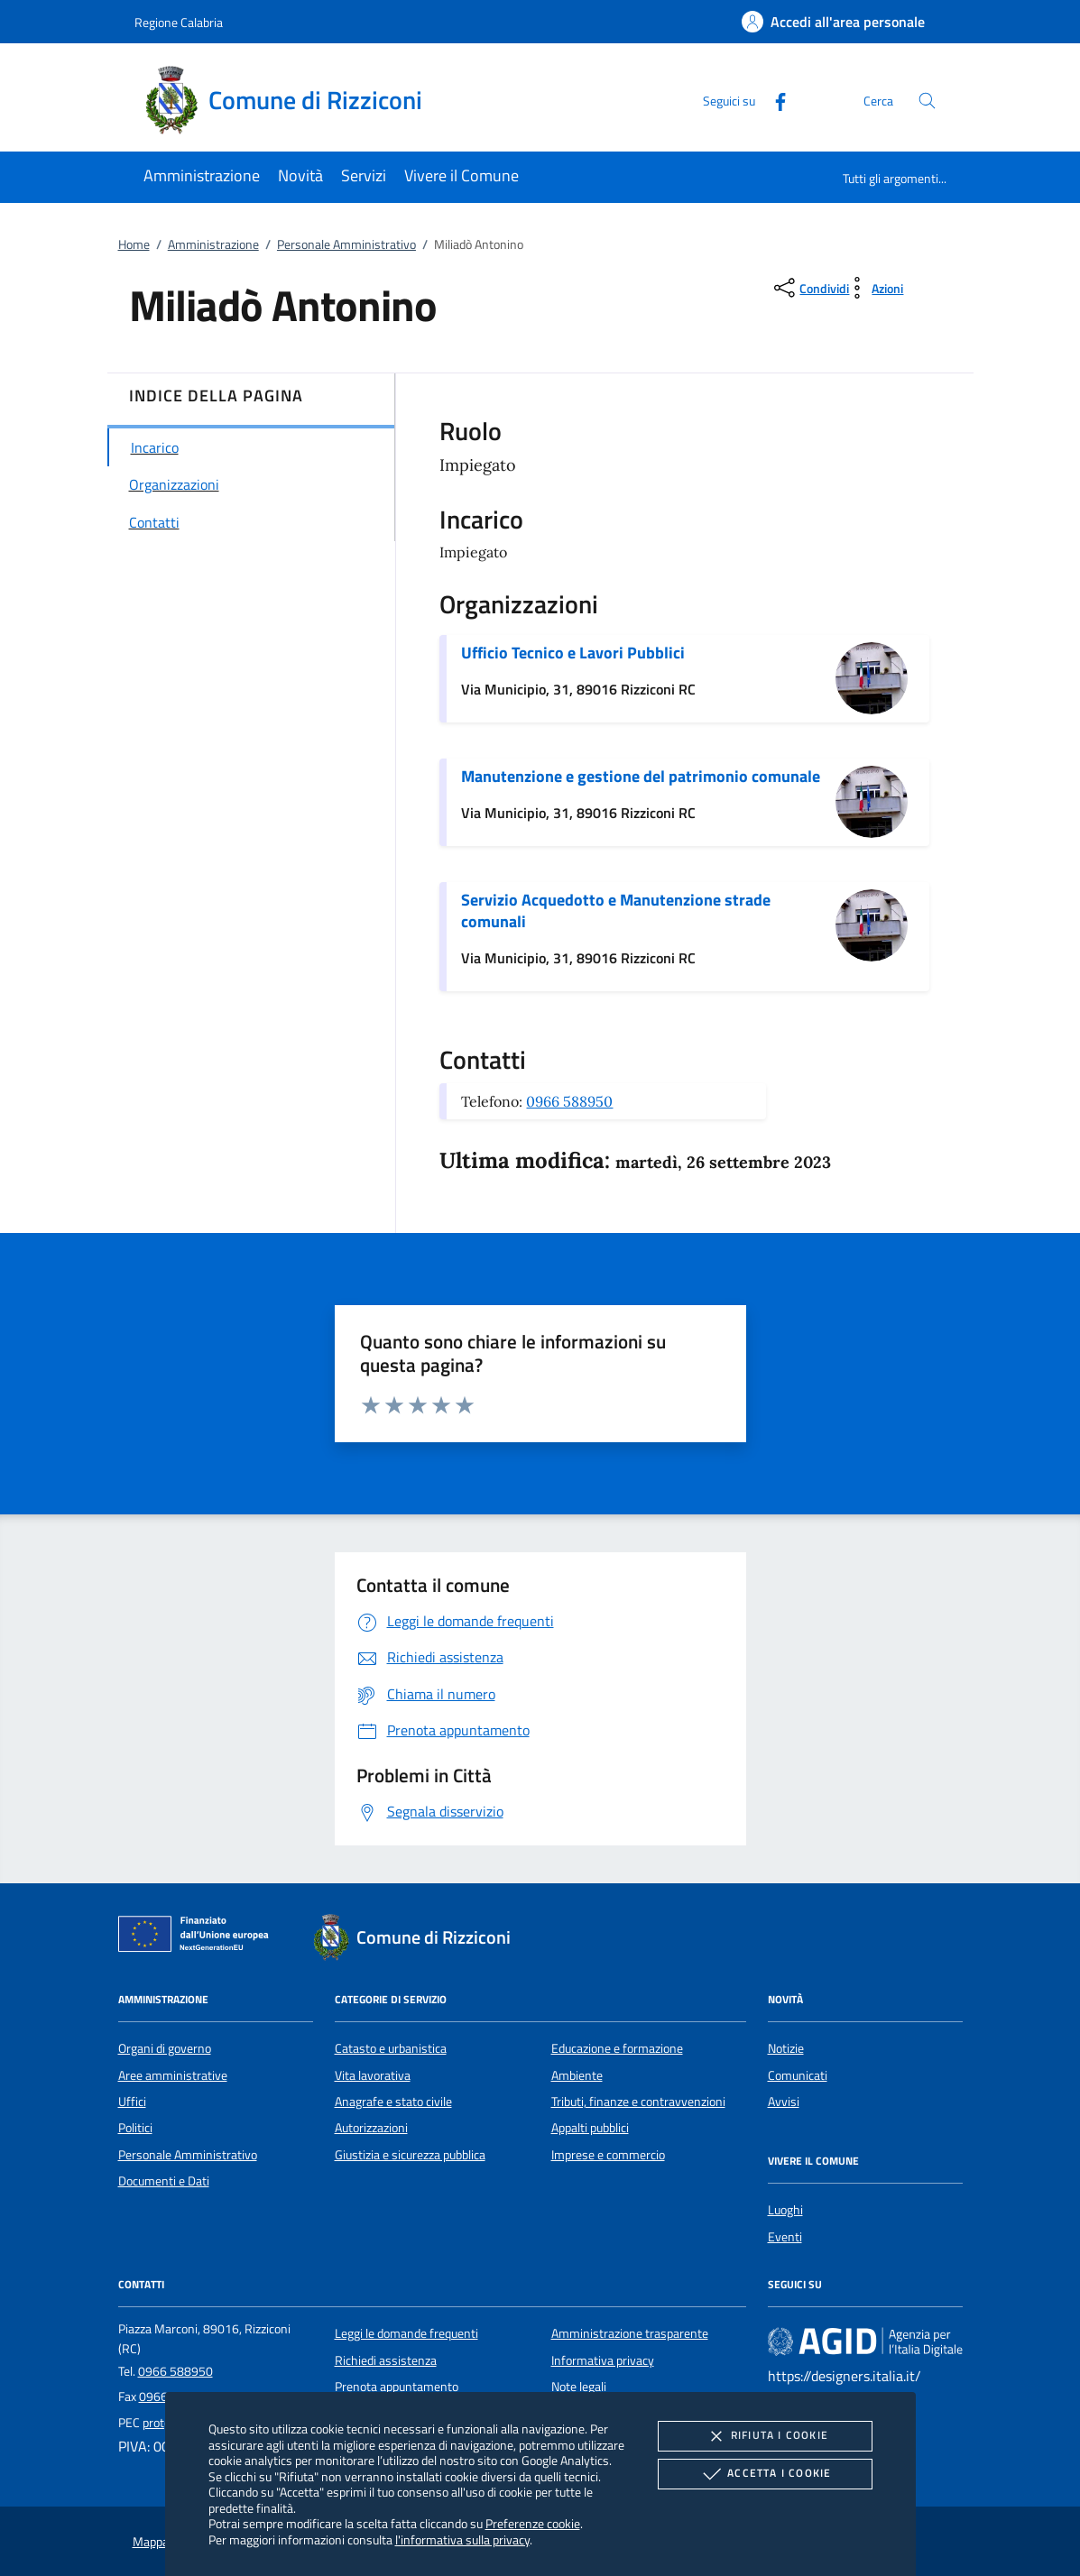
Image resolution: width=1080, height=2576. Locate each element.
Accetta (764, 2474)
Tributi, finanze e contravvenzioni (638, 2101)
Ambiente (577, 2075)
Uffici (132, 2101)
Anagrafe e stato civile (393, 2101)
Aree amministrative (172, 2075)
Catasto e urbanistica (391, 2048)
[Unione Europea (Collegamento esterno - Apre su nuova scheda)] (198, 1937)
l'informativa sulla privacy (462, 2539)
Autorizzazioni (371, 2128)
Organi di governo (164, 2048)
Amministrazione (213, 244)
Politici (135, 2128)
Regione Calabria (178, 22)
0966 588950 (569, 1101)
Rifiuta (765, 2436)
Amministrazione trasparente (629, 2333)
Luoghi (785, 2210)
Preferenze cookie (532, 2523)
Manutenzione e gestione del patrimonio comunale (640, 776)
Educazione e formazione (617, 2048)
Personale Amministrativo (346, 244)
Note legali (578, 2387)
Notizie (786, 2048)
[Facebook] (773, 99)
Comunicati (797, 2075)
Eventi (785, 2237)
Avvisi (783, 2101)
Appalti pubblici (590, 2128)
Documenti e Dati (163, 2181)
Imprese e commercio (608, 2155)
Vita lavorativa (373, 2075)
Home (134, 244)
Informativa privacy (602, 2360)
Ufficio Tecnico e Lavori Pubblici (573, 652)
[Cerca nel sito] (927, 100)
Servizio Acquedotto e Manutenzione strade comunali (616, 911)
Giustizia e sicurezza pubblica (410, 2155)
